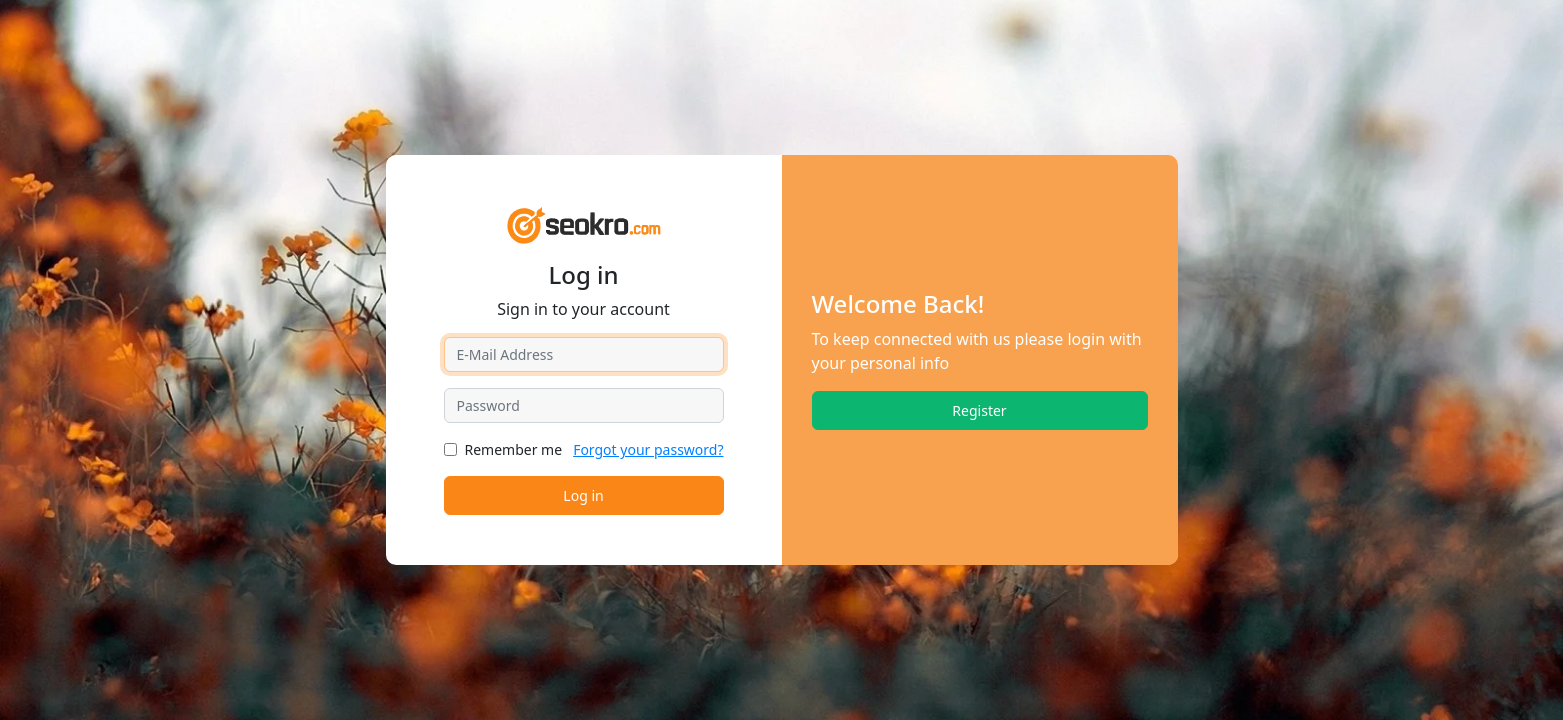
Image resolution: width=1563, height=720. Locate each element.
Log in (583, 495)
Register (979, 410)
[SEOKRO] (583, 223)
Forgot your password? (648, 449)
